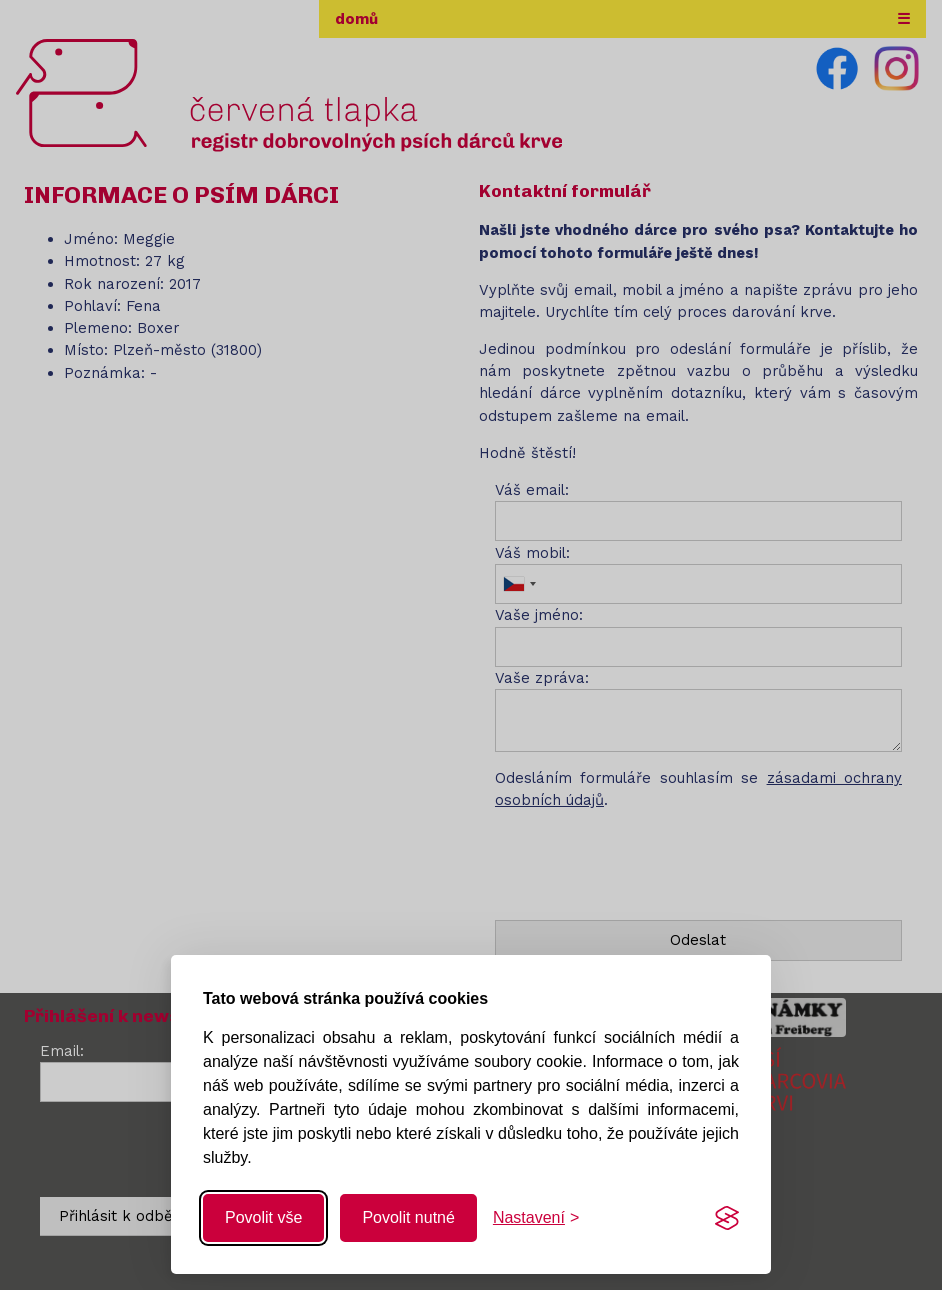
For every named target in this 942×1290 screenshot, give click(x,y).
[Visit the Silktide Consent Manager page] (727, 1218)
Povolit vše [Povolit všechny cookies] (263, 1217)
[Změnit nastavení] (536, 1218)
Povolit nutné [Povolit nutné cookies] (408, 1217)
